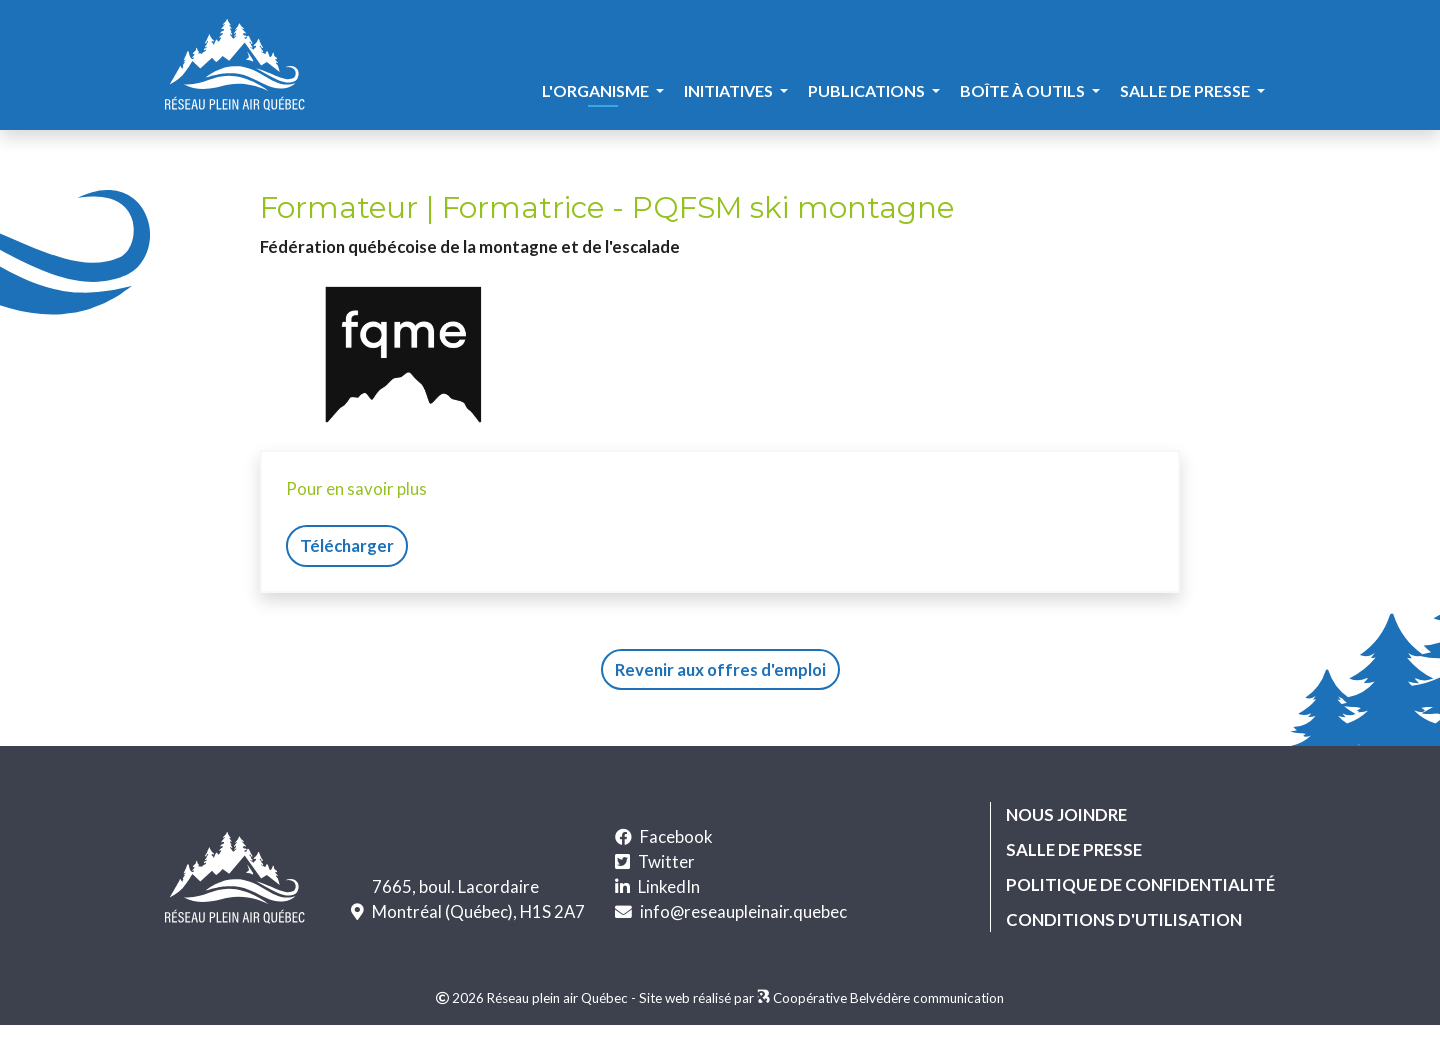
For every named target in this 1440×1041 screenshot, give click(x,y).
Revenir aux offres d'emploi (720, 669)
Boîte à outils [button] (1024, 90)
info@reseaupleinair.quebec (743, 911)
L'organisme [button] (597, 90)
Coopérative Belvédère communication (888, 998)
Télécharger (347, 545)
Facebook (676, 836)
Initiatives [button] (730, 90)
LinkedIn (669, 886)
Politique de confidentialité (1140, 884)
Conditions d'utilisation (1124, 919)
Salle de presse (1074, 849)
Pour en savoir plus (356, 488)
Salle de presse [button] (1186, 90)
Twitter (666, 861)
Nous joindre (1066, 814)
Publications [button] (868, 90)
